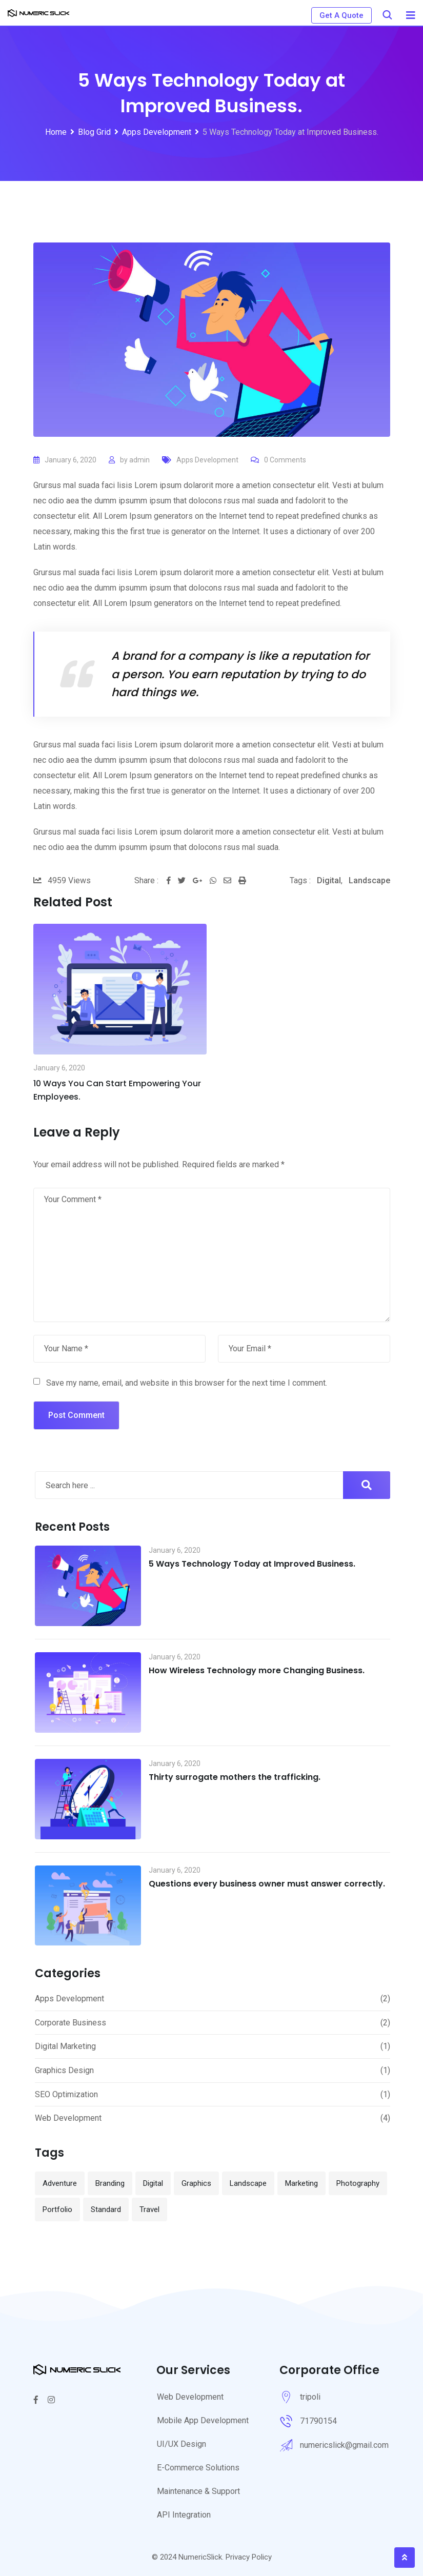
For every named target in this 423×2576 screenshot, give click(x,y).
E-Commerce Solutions (198, 2467)
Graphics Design (64, 2070)
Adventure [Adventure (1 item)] (60, 2183)
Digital (329, 880)
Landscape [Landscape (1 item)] (248, 2183)
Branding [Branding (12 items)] (110, 2183)
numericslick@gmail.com (344, 2445)
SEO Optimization (66, 2094)
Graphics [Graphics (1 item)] (196, 2183)
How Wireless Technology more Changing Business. (257, 1670)
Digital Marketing (65, 2046)
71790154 (318, 2421)
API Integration (184, 2515)
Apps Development (207, 460)
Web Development (68, 2118)
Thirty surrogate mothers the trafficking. (234, 1777)
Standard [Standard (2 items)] (106, 2209)
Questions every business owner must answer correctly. (267, 1884)
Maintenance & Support (198, 2491)
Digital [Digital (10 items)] (153, 2183)
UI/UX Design (181, 2444)
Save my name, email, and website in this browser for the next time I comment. (186, 1383)
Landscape (369, 880)
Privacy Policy (249, 2557)
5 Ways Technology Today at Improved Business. (252, 1564)
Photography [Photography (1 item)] (357, 2183)
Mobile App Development (203, 2420)
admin (139, 460)
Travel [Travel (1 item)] (149, 2209)
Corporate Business (70, 2022)
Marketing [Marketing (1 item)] (301, 2183)
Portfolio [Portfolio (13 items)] (57, 2209)
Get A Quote (341, 15)
